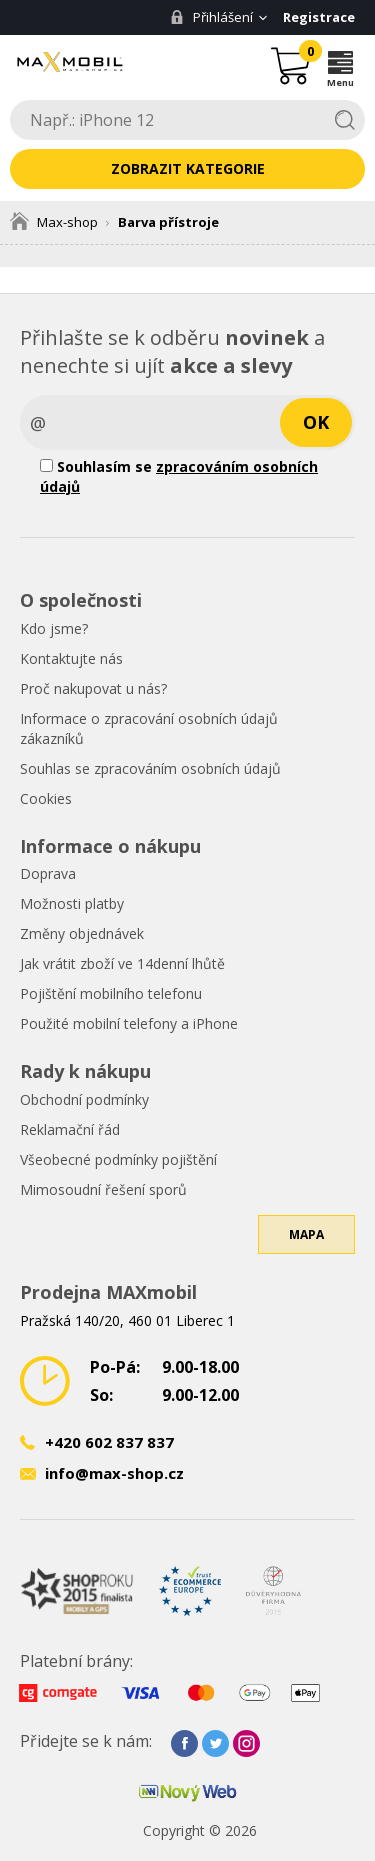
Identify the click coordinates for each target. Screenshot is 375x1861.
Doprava (48, 873)
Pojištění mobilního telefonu (111, 993)
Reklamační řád (70, 1129)
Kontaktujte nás (71, 658)
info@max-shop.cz (114, 1473)
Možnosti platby (72, 903)
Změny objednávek (82, 933)
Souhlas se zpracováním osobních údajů (150, 768)
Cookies (46, 798)
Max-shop (54, 222)
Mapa (306, 1234)
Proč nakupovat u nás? (93, 688)
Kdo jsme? (54, 628)
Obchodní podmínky (84, 1099)
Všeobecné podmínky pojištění (118, 1159)
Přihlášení (211, 17)
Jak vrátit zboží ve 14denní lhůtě (122, 963)
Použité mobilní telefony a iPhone (129, 1023)
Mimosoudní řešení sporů (103, 1189)
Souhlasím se (179, 476)
